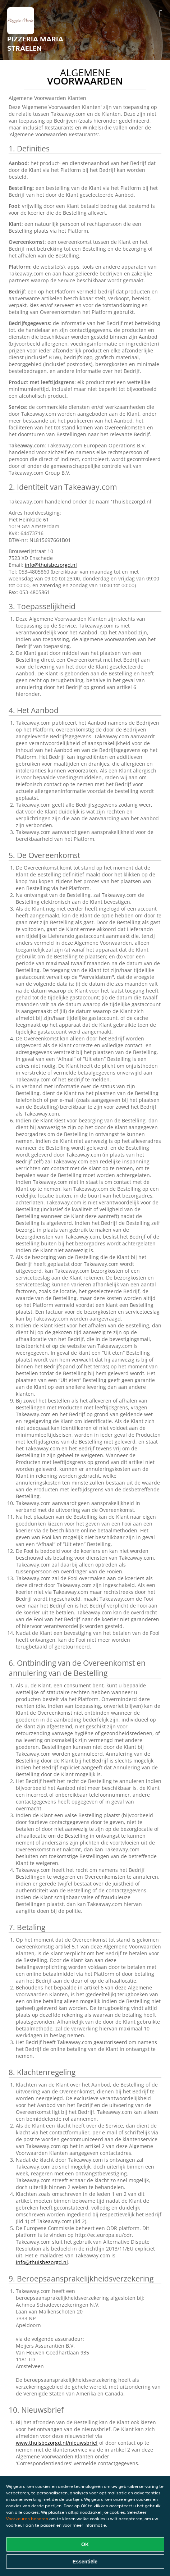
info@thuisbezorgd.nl (51, 564)
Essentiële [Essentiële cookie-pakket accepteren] (85, 2561)
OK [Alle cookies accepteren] (85, 2544)
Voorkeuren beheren (27, 2518)
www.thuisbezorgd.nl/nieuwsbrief (57, 2442)
